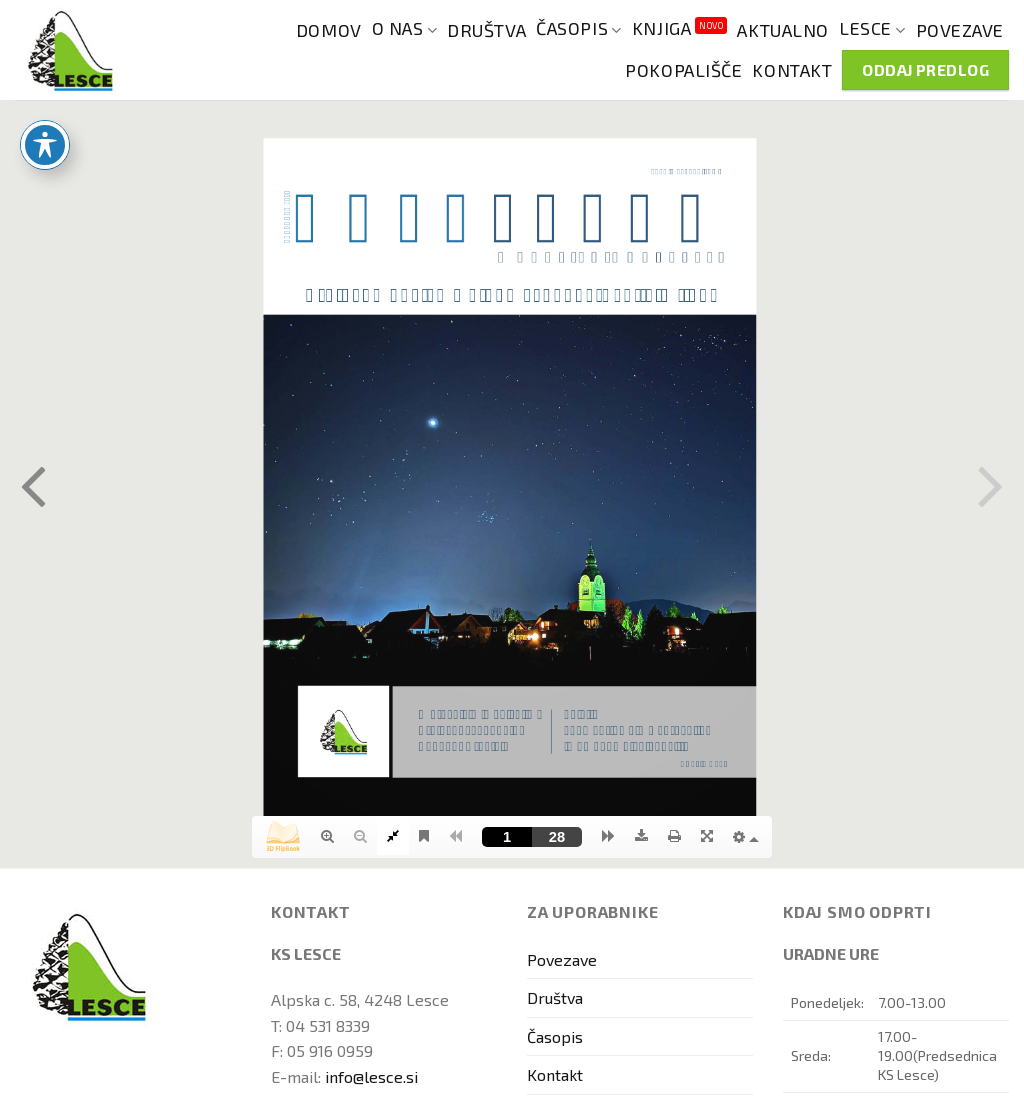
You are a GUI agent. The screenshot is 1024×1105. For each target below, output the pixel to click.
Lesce (872, 28)
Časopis (579, 28)
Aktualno (782, 30)
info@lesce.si (371, 1076)
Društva (486, 30)
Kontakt (792, 70)
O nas (405, 28)
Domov (329, 30)
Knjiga (680, 26)
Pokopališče (683, 70)
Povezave (960, 30)
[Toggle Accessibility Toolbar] (45, 145)
